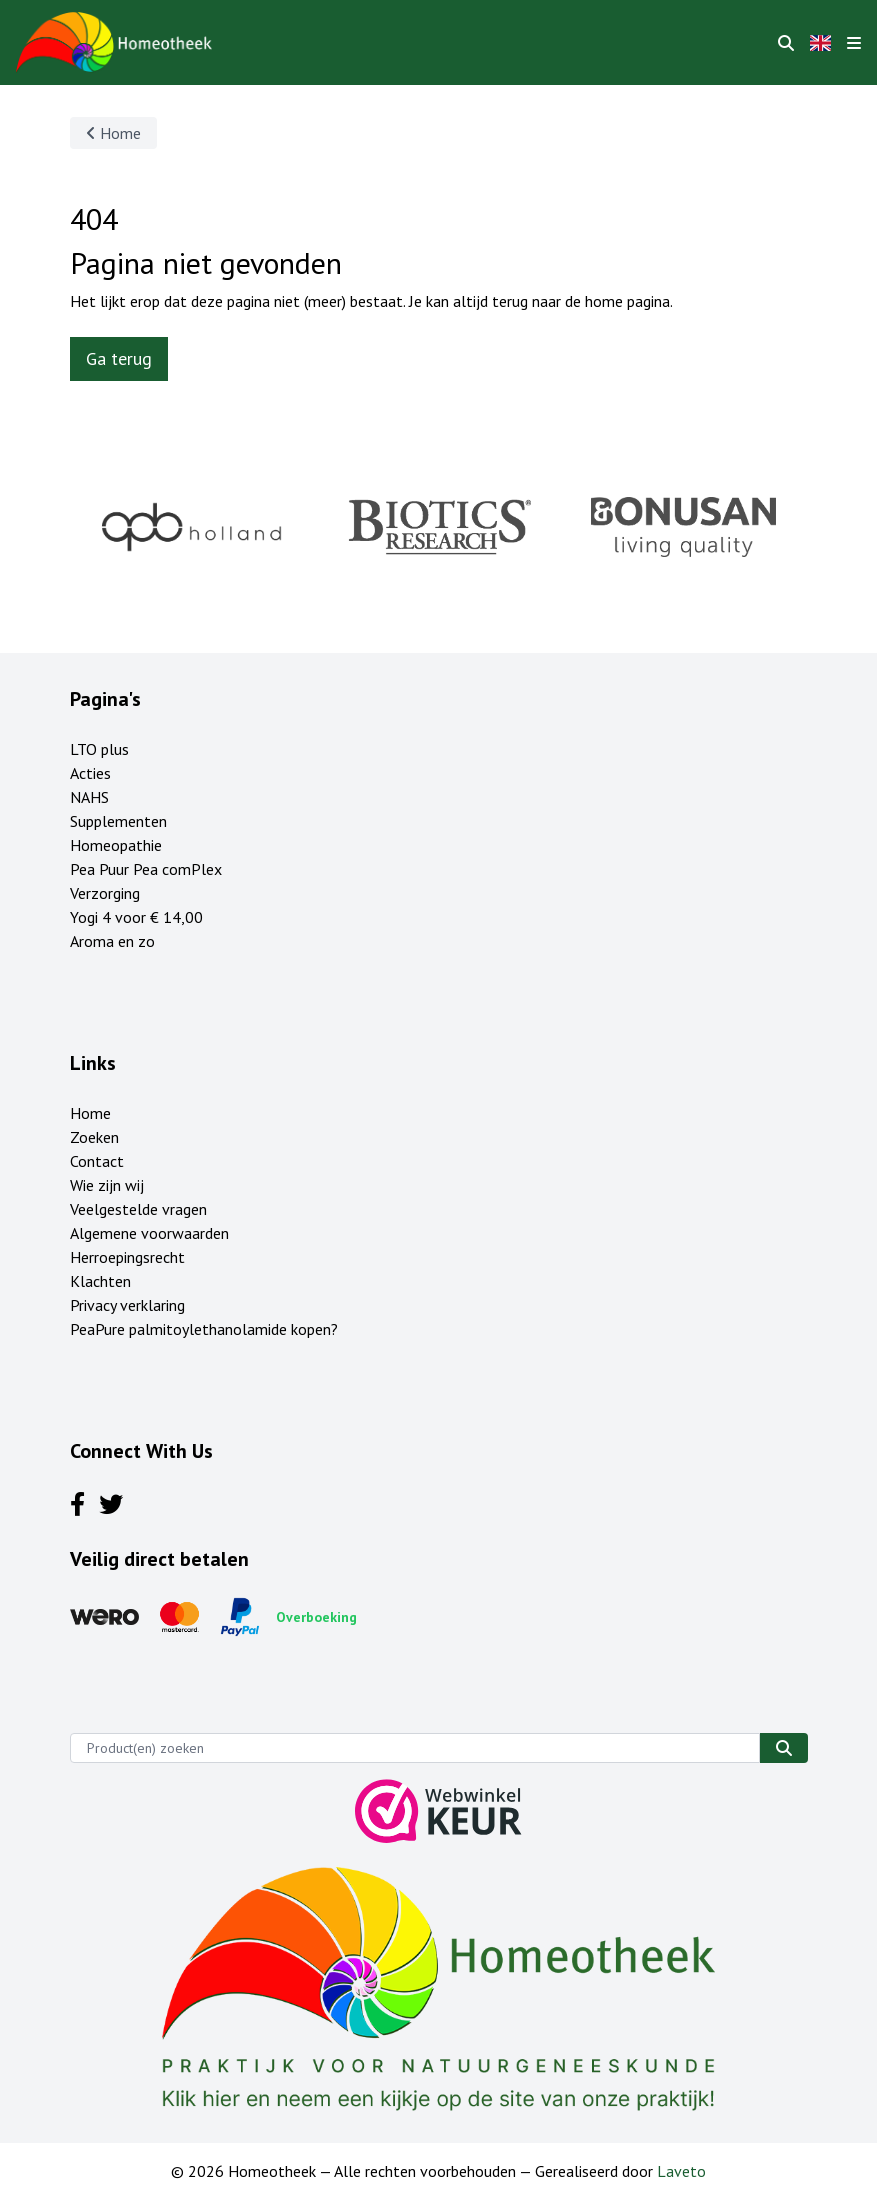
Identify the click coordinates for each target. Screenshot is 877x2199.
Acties (90, 773)
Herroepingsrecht (127, 1257)
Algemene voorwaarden (149, 1233)
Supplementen (118, 821)
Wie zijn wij (107, 1185)
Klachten (100, 1281)
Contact (97, 1161)
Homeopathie (116, 845)
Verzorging (105, 893)
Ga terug (119, 358)
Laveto (681, 2171)
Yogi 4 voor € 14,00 (136, 917)
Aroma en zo (112, 941)
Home (113, 133)
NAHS (89, 797)
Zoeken (94, 1137)
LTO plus (99, 749)
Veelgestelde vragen (138, 1209)
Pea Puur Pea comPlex (146, 869)
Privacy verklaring (127, 1305)
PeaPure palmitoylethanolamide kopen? (204, 1329)
